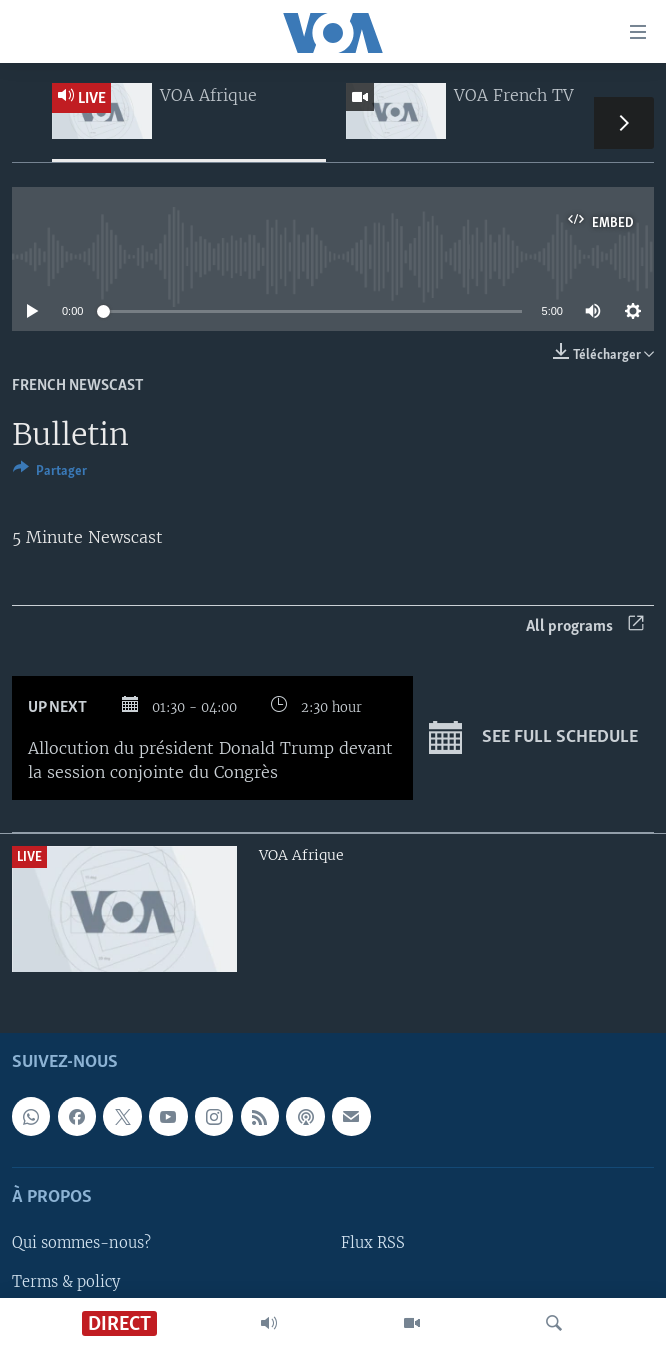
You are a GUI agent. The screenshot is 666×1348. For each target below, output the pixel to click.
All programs (585, 626)
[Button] (50, 474)
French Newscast (78, 386)
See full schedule (533, 738)
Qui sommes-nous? (81, 1243)
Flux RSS (373, 1243)
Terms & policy (66, 1281)
